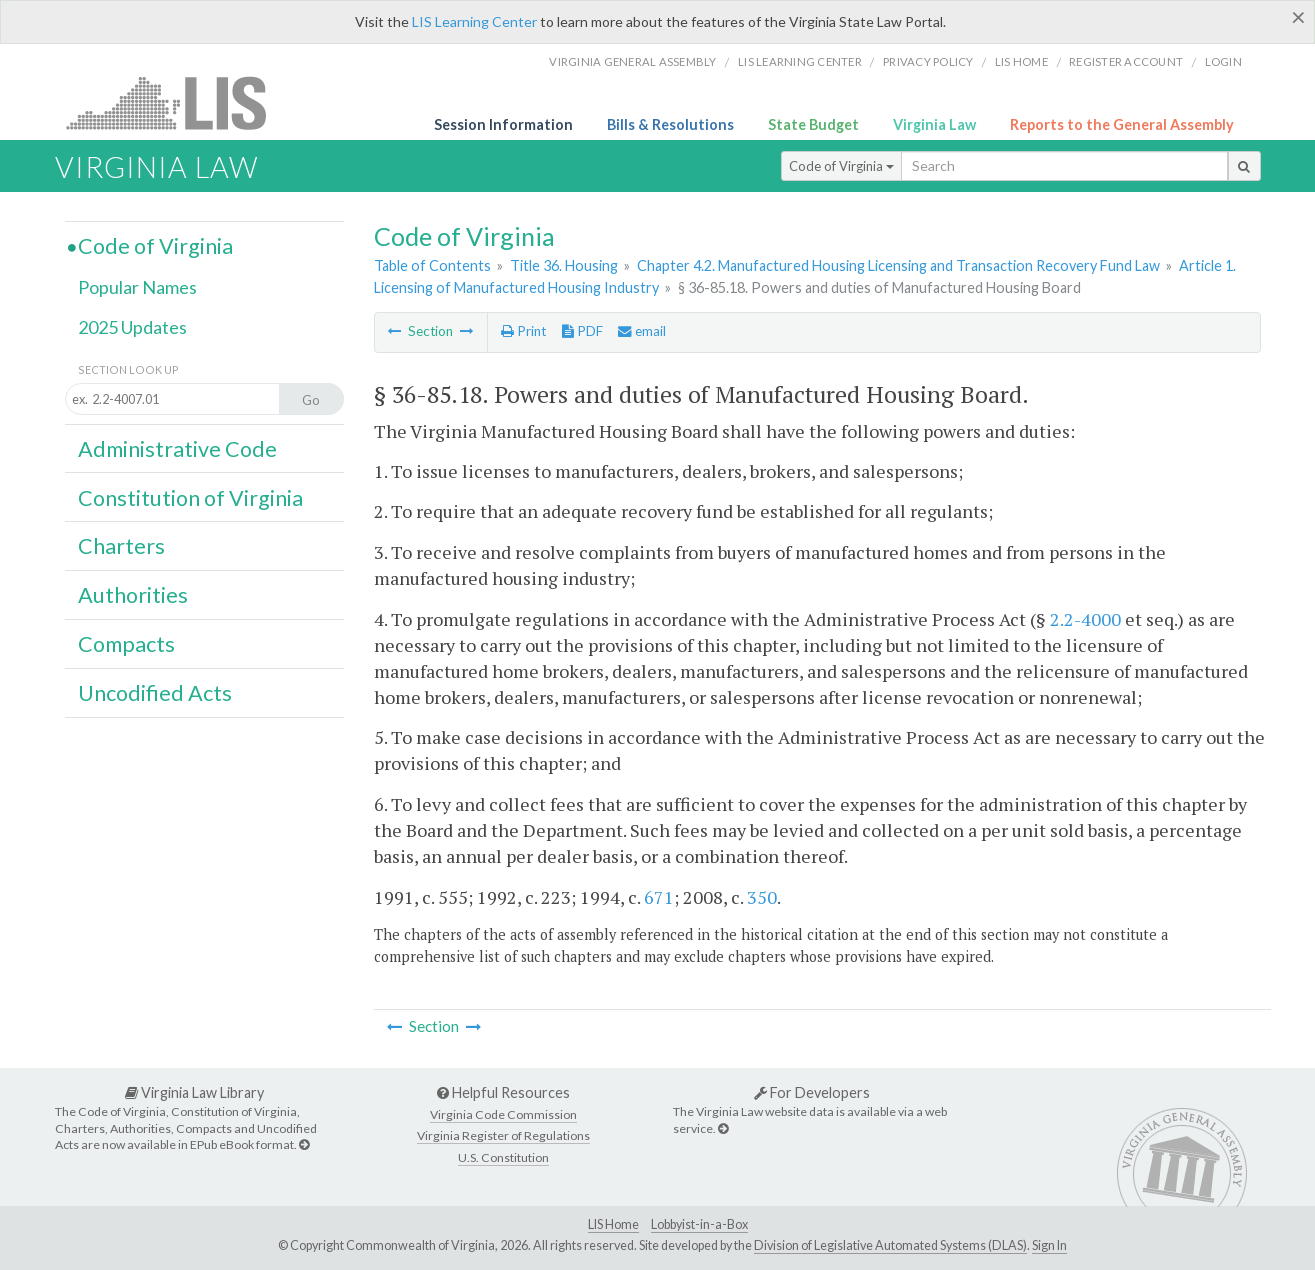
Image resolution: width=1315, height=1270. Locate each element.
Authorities (133, 595)
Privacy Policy (928, 61)
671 (659, 897)
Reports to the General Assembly (1122, 124)
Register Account (1126, 61)
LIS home (1021, 61)
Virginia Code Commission (503, 1114)
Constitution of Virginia (190, 498)
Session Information (503, 124)
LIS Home (613, 1224)
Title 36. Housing (564, 265)
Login (1223, 61)
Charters (121, 546)
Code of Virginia (841, 166)
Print (523, 331)
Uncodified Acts (155, 693)
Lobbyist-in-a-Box (699, 1224)
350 (762, 897)
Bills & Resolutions (670, 124)
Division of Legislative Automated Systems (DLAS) (890, 1245)
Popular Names (137, 287)
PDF (582, 331)
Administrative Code (177, 449)
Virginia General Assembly (632, 61)
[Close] (1298, 17)
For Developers (812, 1092)
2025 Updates (132, 327)
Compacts (126, 644)
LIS (177, 102)
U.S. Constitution (503, 1157)
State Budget (813, 124)
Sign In (1049, 1245)
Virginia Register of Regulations (503, 1135)
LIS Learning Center (474, 21)
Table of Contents (432, 265)
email (642, 331)
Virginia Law (934, 124)
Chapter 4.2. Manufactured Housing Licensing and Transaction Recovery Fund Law (898, 265)
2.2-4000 (1085, 619)
